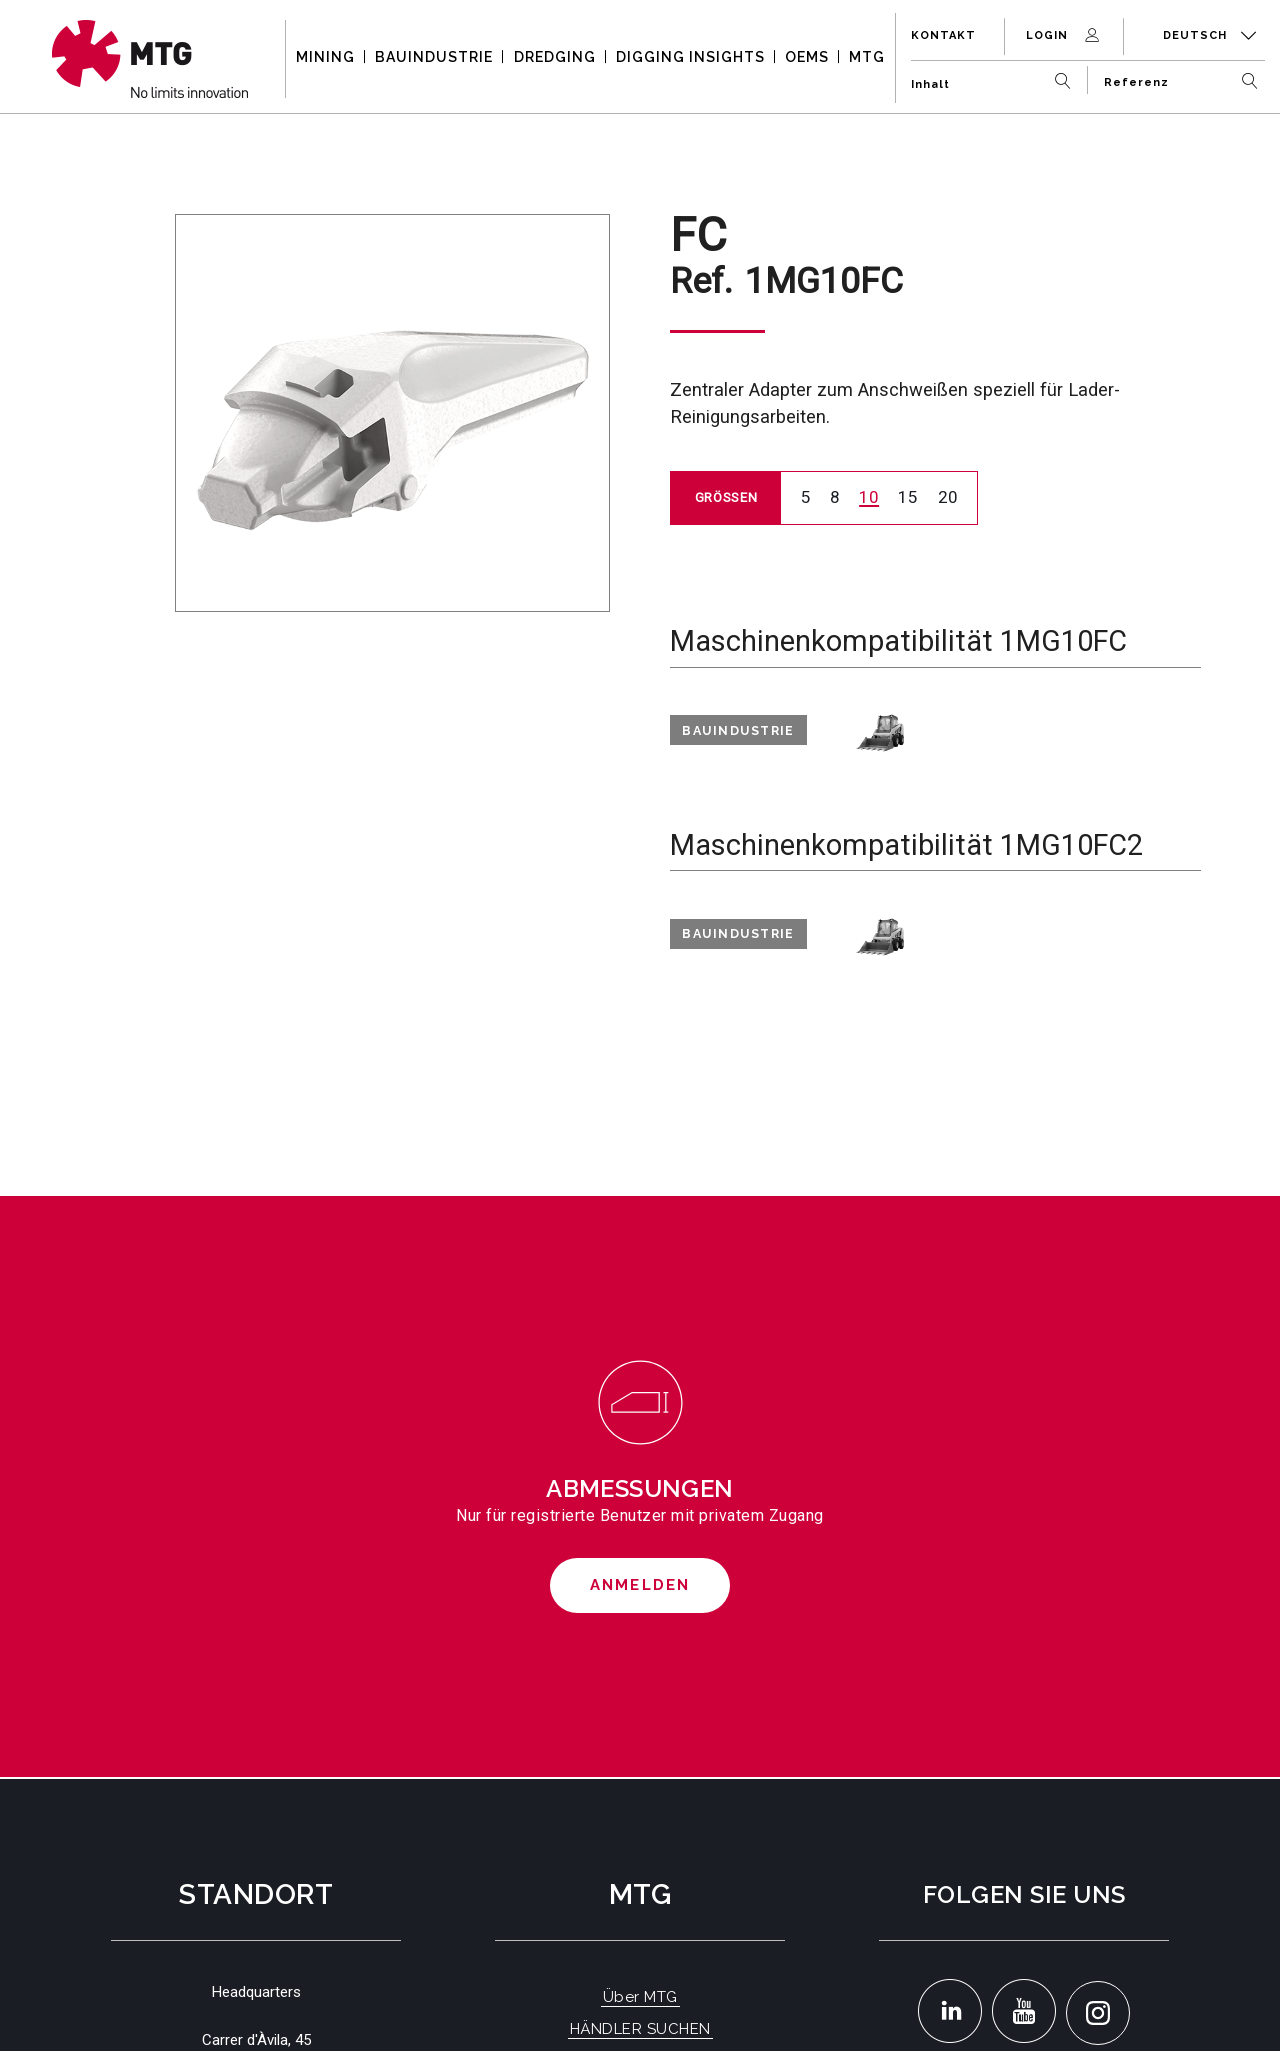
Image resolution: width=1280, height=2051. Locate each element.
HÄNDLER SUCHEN (640, 2029)
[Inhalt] (995, 76)
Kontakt (943, 35)
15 (908, 497)
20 (948, 497)
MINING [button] (325, 57)
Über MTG (640, 1997)
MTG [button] (867, 57)
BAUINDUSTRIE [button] (434, 57)
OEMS (807, 57)
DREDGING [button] (555, 57)
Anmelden (640, 1585)
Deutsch (1210, 35)
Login (1064, 35)
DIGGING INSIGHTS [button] (690, 57)
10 (869, 497)
